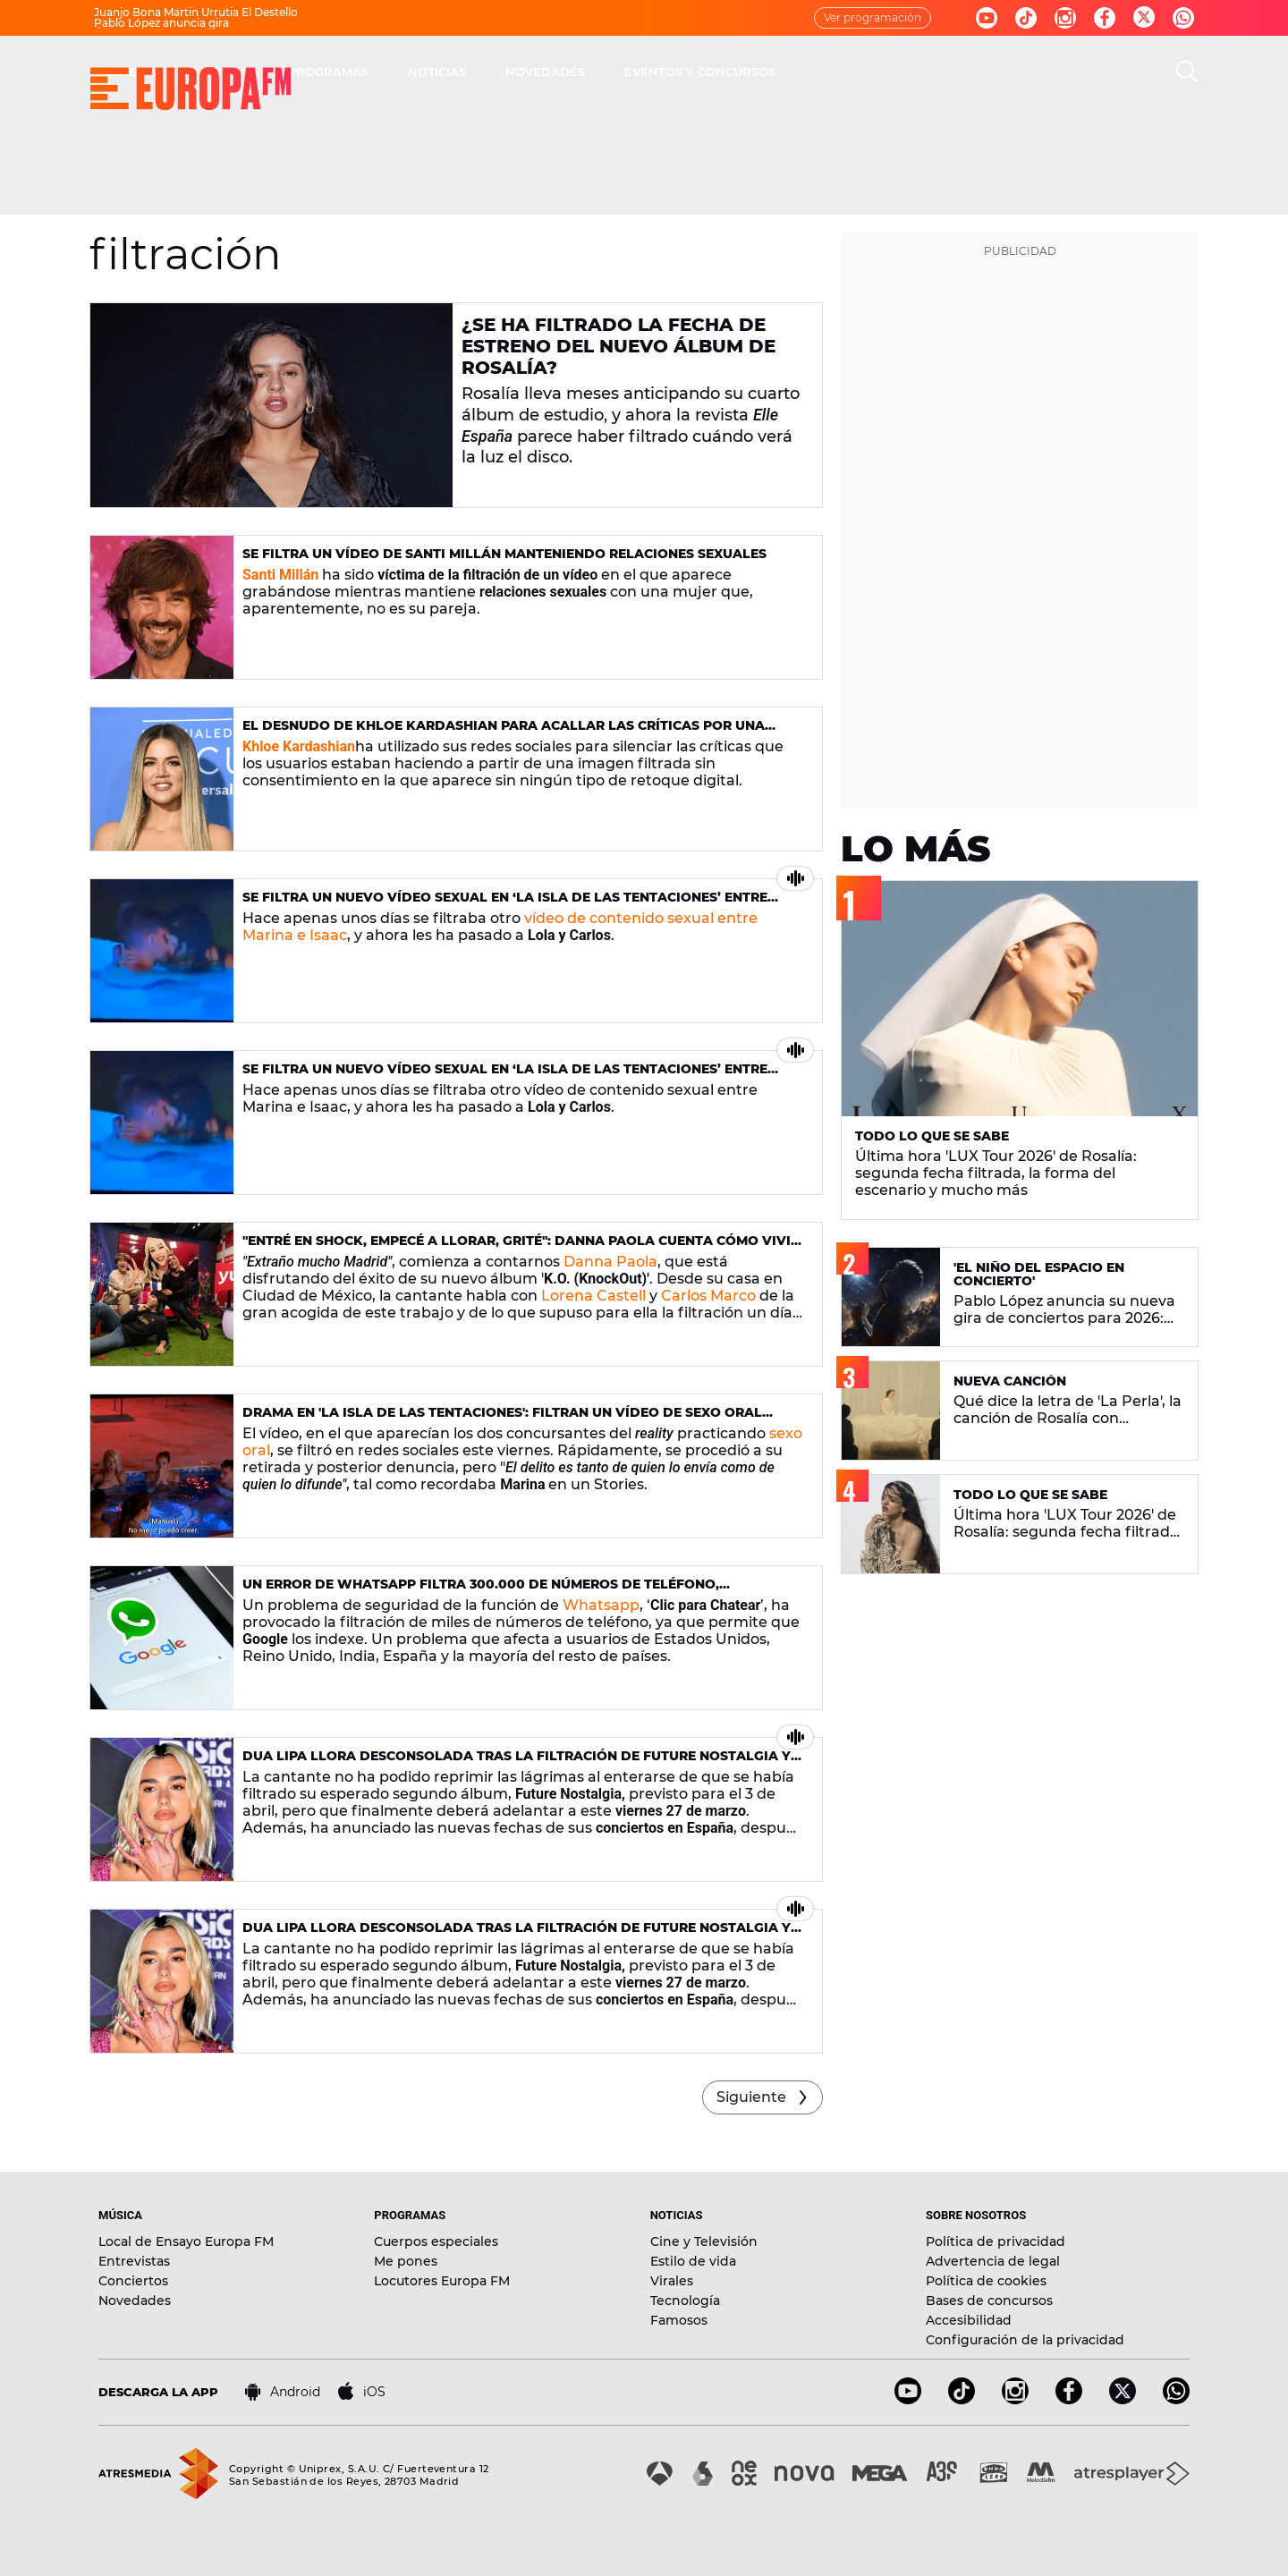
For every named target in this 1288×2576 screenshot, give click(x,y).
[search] (1187, 71)
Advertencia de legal (993, 2261)
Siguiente (751, 2097)
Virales (671, 2281)
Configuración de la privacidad (1025, 2340)
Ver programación (872, 17)
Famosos (679, 2320)
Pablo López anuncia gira (161, 23)
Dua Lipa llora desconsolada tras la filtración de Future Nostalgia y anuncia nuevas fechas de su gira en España (516, 1763)
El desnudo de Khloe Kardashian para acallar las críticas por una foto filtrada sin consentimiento (503, 733)
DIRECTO (389, 71)
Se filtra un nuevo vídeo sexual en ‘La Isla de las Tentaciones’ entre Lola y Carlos (504, 904)
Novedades (134, 2300)
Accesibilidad (969, 2320)
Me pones (405, 2261)
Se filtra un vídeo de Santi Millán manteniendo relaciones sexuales (504, 554)
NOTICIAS (692, 71)
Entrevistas (134, 2261)
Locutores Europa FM (442, 2281)
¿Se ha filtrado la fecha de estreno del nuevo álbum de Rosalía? (618, 346)
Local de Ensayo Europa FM (186, 2241)
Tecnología (685, 2300)
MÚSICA (480, 71)
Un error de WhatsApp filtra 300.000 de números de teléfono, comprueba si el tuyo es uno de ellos (480, 1591)
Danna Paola (610, 1261)
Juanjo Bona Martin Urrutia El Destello (196, 12)
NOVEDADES (800, 71)
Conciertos (133, 2281)
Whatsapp (601, 1605)
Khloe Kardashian (298, 746)
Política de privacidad (995, 2241)
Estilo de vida (693, 2261)
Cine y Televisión (704, 2241)
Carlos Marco (708, 1295)
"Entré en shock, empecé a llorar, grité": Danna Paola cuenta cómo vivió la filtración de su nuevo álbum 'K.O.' (521, 1248)
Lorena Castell (593, 1295)
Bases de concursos (989, 2300)
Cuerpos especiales (436, 2241)
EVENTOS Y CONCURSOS (954, 71)
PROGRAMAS (583, 71)
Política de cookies (986, 2281)
